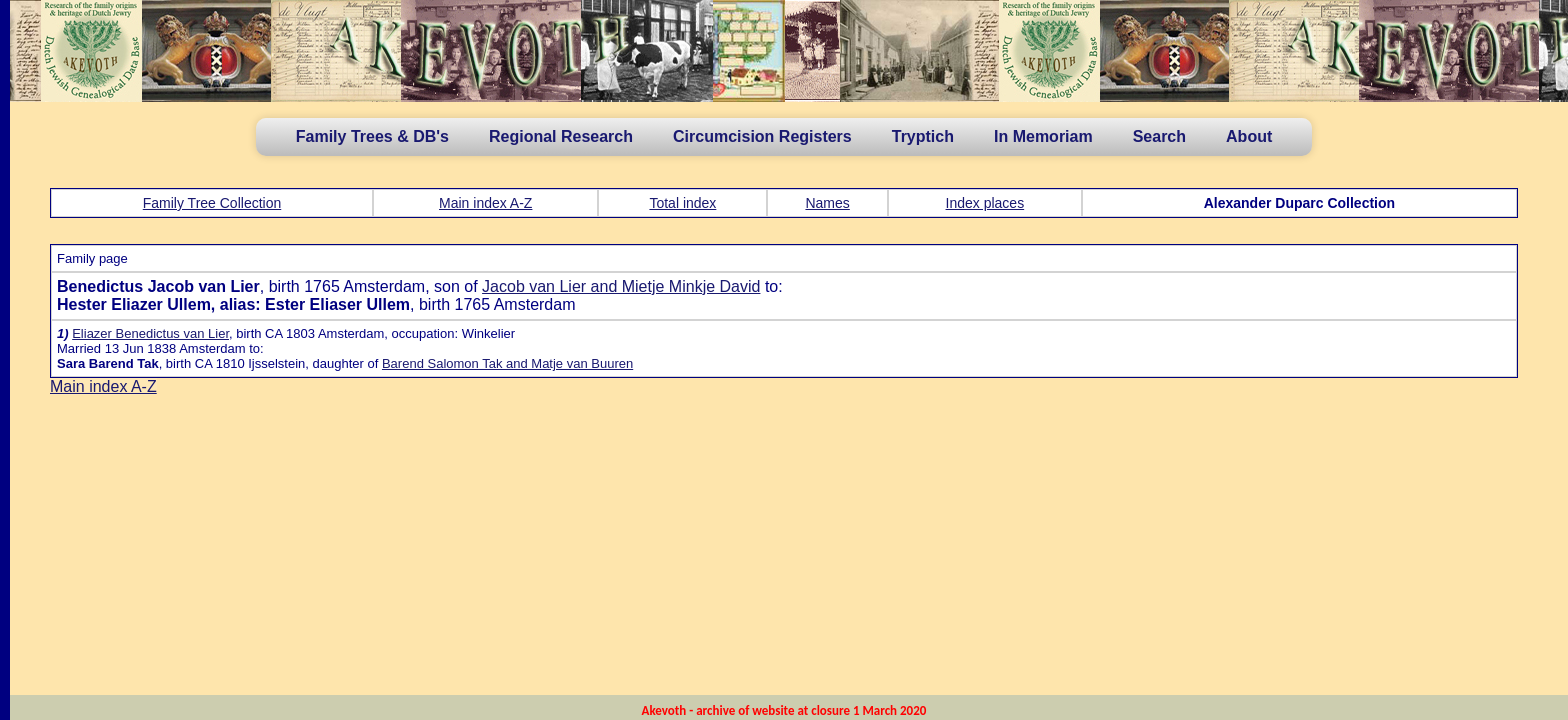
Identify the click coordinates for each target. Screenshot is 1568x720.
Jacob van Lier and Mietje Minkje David (621, 286)
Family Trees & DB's (372, 136)
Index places (985, 203)
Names (827, 203)
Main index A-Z (485, 203)
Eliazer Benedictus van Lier (150, 333)
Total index (682, 203)
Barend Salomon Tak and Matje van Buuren (507, 363)
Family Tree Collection (212, 203)
